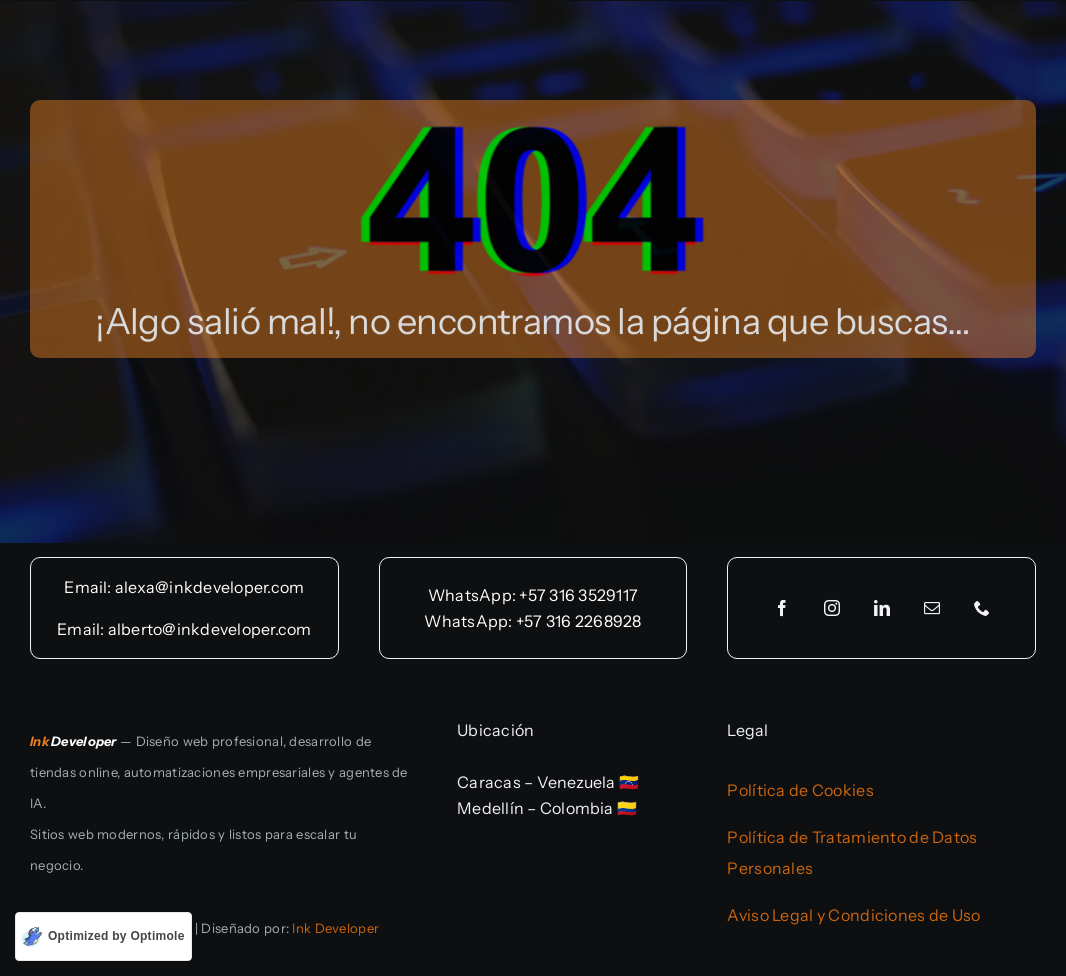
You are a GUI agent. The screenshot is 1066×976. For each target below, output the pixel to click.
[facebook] (782, 608)
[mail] (932, 608)
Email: (89, 587)
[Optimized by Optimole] (103, 936)
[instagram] (832, 608)
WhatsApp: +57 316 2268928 (532, 621)
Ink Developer (335, 928)
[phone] (982, 608)
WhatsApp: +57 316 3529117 (533, 595)
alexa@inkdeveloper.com (209, 587)
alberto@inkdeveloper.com (210, 629)
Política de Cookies (800, 790)
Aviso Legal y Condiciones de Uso (853, 915)
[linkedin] (882, 608)
